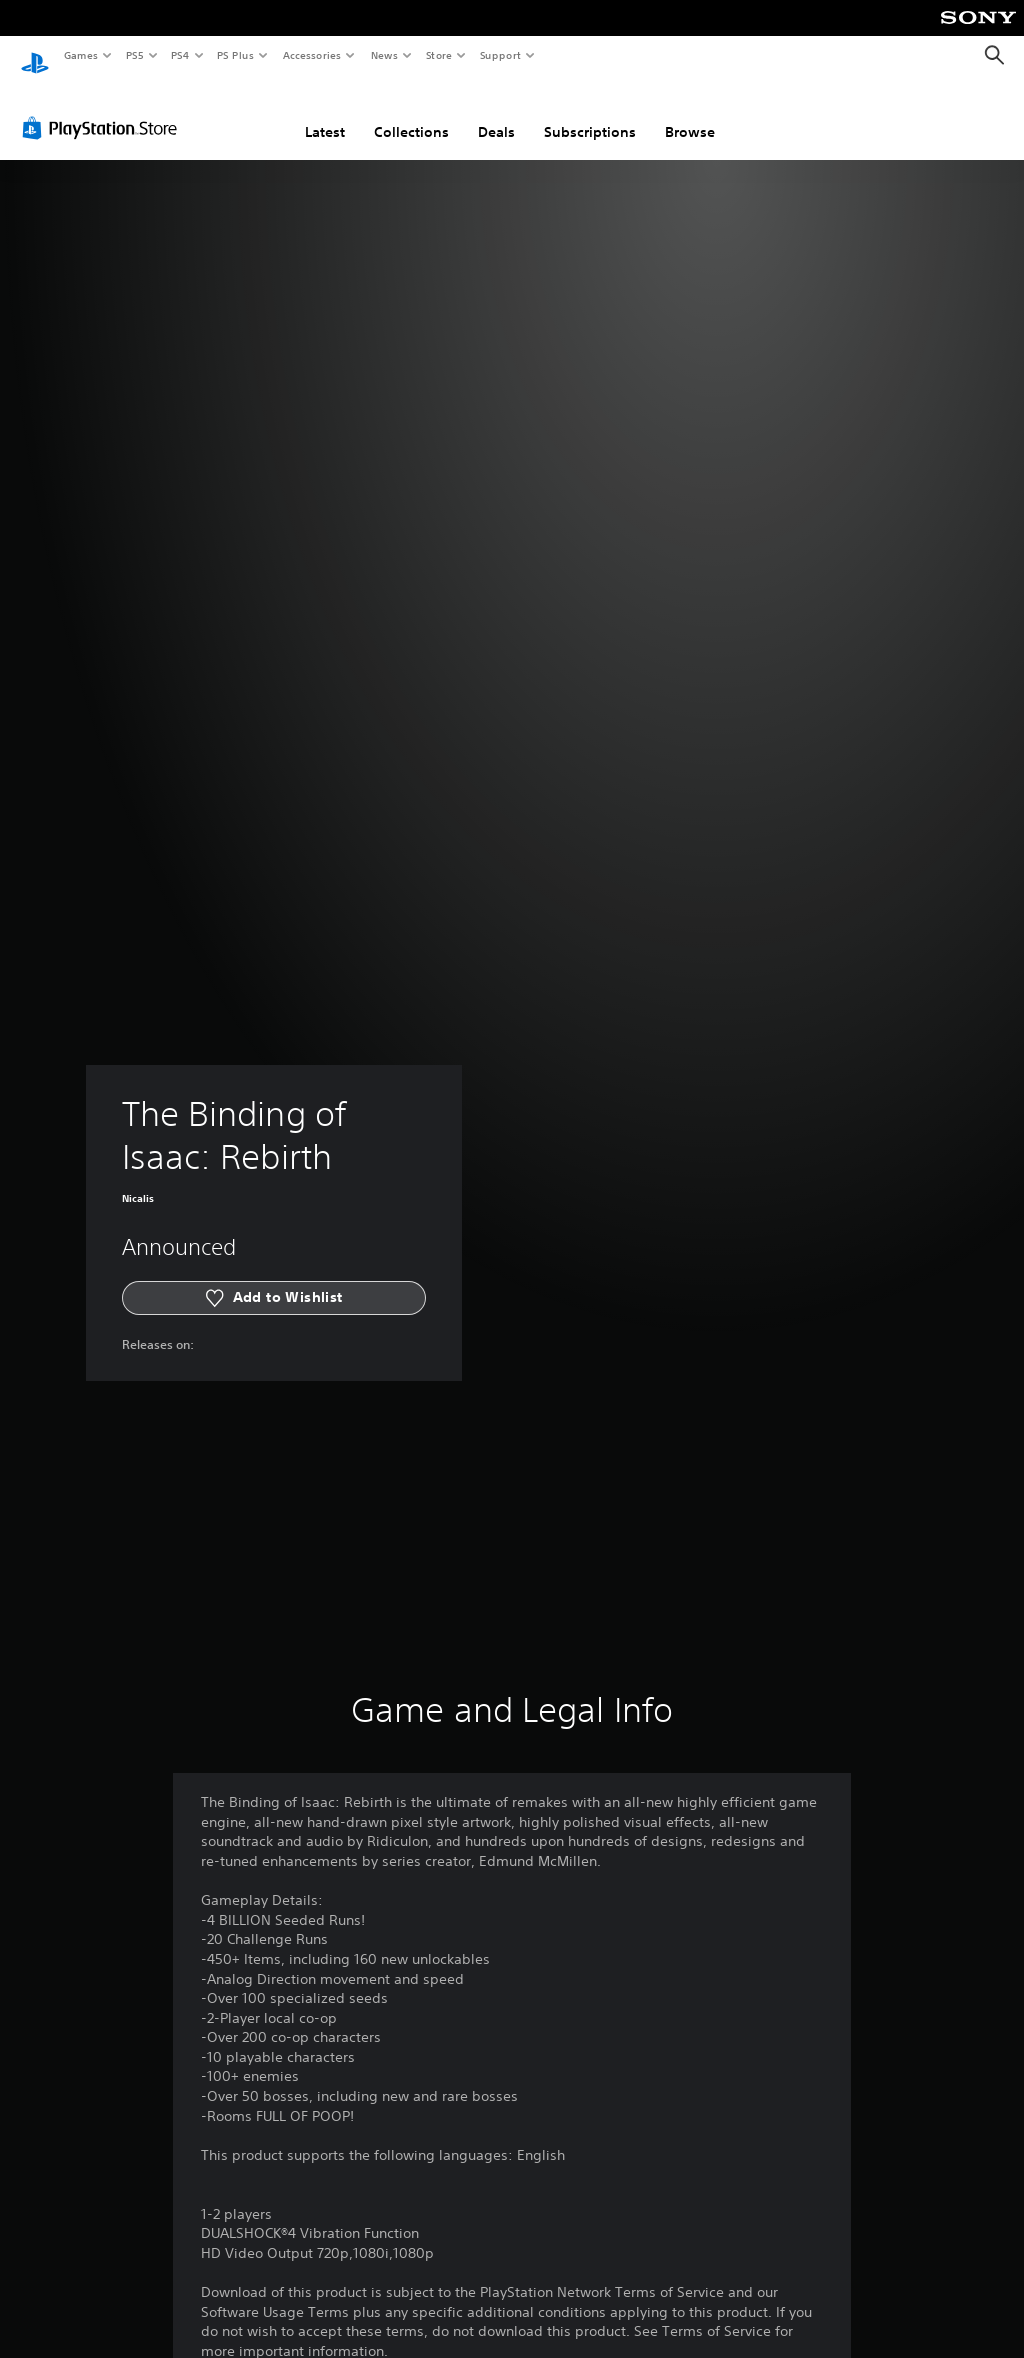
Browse (690, 113)
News (384, 55)
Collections (411, 113)
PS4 (180, 55)
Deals (496, 113)
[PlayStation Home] (35, 56)
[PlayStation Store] (104, 109)
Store (438, 55)
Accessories (311, 55)
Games (80, 55)
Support (499, 55)
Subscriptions (590, 113)
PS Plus (236, 55)
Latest (325, 113)
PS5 (134, 55)
